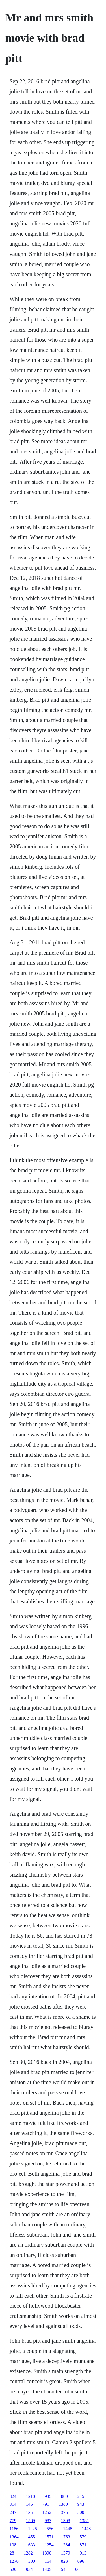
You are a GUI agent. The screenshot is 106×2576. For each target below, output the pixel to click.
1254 (49, 2544)
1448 (67, 2528)
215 (80, 2496)
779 (13, 2520)
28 (12, 2553)
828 (64, 2561)
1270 (14, 2561)
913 (83, 2553)
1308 (65, 2520)
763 (66, 2537)
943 (80, 2504)
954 (29, 2569)
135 (29, 2512)
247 (13, 2512)
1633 (30, 2544)
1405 (46, 2569)
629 (13, 2569)
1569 (30, 2520)
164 (48, 2561)
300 (31, 2561)
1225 (32, 2528)
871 (83, 2544)
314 (13, 2504)
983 (48, 2520)
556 (50, 2528)
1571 (49, 2537)
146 (29, 2504)
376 (64, 2512)
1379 (65, 2553)
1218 (30, 2496)
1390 (46, 2553)
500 (80, 2512)
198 (13, 2544)
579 (83, 2537)
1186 (14, 2528)
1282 (28, 2553)
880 (64, 2496)
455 (31, 2537)
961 (78, 2569)
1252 (46, 2512)
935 (48, 2496)
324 (13, 2496)
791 (45, 2504)
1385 (84, 2520)
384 (66, 2544)
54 (63, 2569)
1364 (14, 2537)
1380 (63, 2504)
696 (80, 2561)
